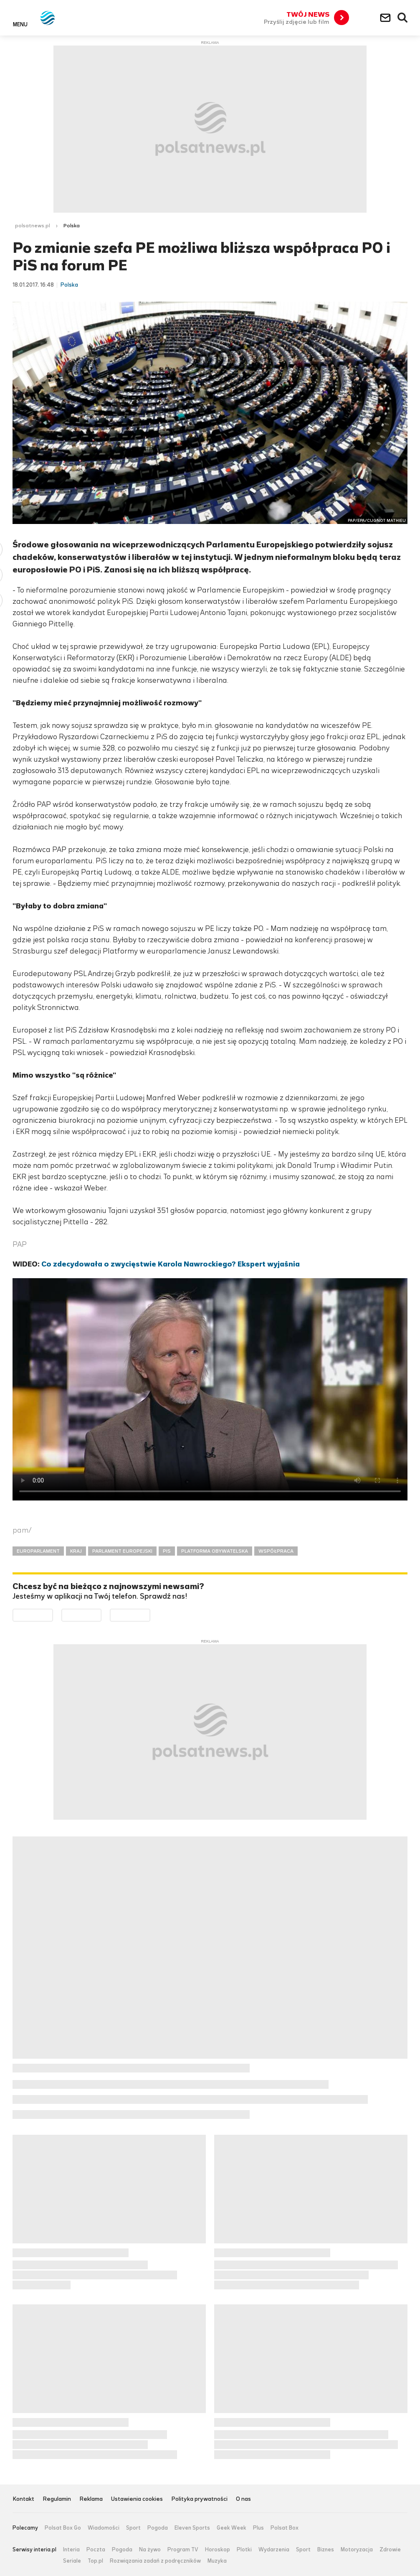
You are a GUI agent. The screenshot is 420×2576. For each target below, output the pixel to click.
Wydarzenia (273, 2549)
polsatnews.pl (32, 225)
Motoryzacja (357, 2549)
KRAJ (76, 1551)
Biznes (325, 2549)
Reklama (91, 2499)
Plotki (244, 2549)
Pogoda (157, 2528)
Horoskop (217, 2549)
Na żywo (150, 2549)
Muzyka (217, 2561)
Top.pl (95, 2561)
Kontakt (23, 2499)
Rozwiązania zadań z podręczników (155, 2561)
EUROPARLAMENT (38, 1551)
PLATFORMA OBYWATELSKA (214, 1551)
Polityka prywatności (199, 2499)
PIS (167, 1551)
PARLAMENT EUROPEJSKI (122, 1551)
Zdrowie (390, 2549)
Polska (71, 225)
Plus (258, 2528)
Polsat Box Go (63, 2528)
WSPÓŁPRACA (275, 1551)
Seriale (72, 2561)
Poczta (95, 2549)
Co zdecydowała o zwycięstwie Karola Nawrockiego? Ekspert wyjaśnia (170, 1264)
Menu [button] (20, 24)
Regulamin (57, 2499)
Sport (133, 2528)
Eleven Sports (192, 2528)
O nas (243, 2499)
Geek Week (231, 2528)
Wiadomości (103, 2528)
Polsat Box (285, 2528)
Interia (71, 2549)
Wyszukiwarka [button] (402, 18)
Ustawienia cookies (137, 2499)
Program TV (182, 2549)
